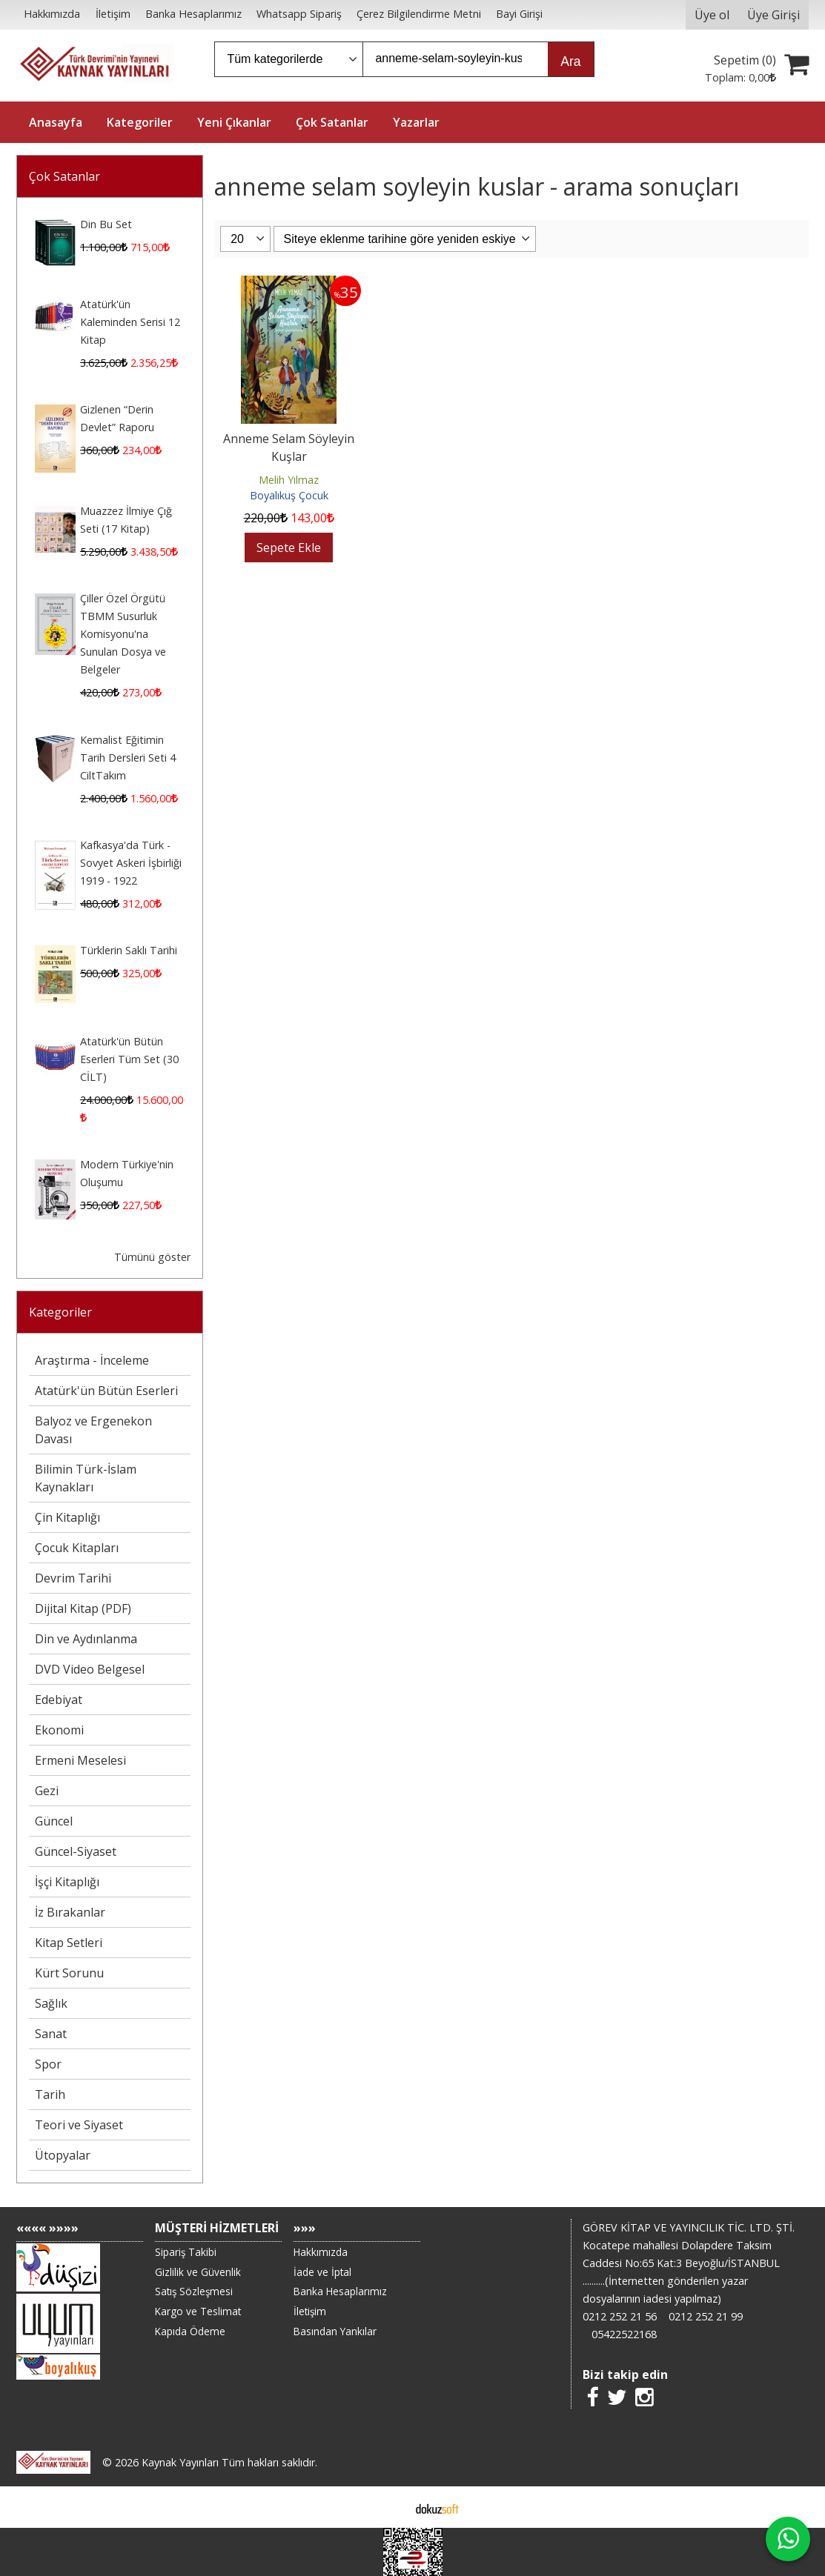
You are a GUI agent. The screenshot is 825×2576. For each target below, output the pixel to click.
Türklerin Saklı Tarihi (128, 950)
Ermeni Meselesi (80, 1760)
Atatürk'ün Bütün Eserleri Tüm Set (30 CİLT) (129, 1059)
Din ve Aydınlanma (86, 1639)
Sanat (51, 2034)
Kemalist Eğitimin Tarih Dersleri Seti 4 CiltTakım (128, 757)
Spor (48, 2064)
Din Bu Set (106, 224)
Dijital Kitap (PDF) (83, 1608)
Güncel (54, 1821)
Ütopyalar (62, 2155)
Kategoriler (60, 1312)
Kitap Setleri (68, 1942)
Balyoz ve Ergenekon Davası (93, 1430)
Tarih (50, 2094)
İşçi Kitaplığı (67, 1882)
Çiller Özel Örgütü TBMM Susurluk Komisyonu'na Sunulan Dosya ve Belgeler (123, 633)
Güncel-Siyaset (75, 1851)
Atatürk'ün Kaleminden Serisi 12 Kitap (130, 322)
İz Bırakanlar (70, 1912)
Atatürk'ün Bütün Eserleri (106, 1390)
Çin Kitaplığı (67, 1517)
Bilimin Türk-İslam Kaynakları (85, 1478)
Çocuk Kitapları (77, 1548)
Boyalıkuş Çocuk (289, 495)
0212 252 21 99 (706, 2316)
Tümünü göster (152, 1257)
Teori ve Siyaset (79, 2125)
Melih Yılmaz (289, 480)
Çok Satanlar (64, 176)
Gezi (47, 1791)
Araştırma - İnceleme (92, 1360)
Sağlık (51, 2003)
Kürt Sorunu (69, 1973)
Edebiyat (58, 1699)
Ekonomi (59, 1730)
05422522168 (624, 2334)
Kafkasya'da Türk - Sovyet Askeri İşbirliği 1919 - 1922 (131, 863)
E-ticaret (388, 2507)
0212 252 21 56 (620, 2316)
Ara (570, 61)
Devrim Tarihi (73, 1578)
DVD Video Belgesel (90, 1669)
